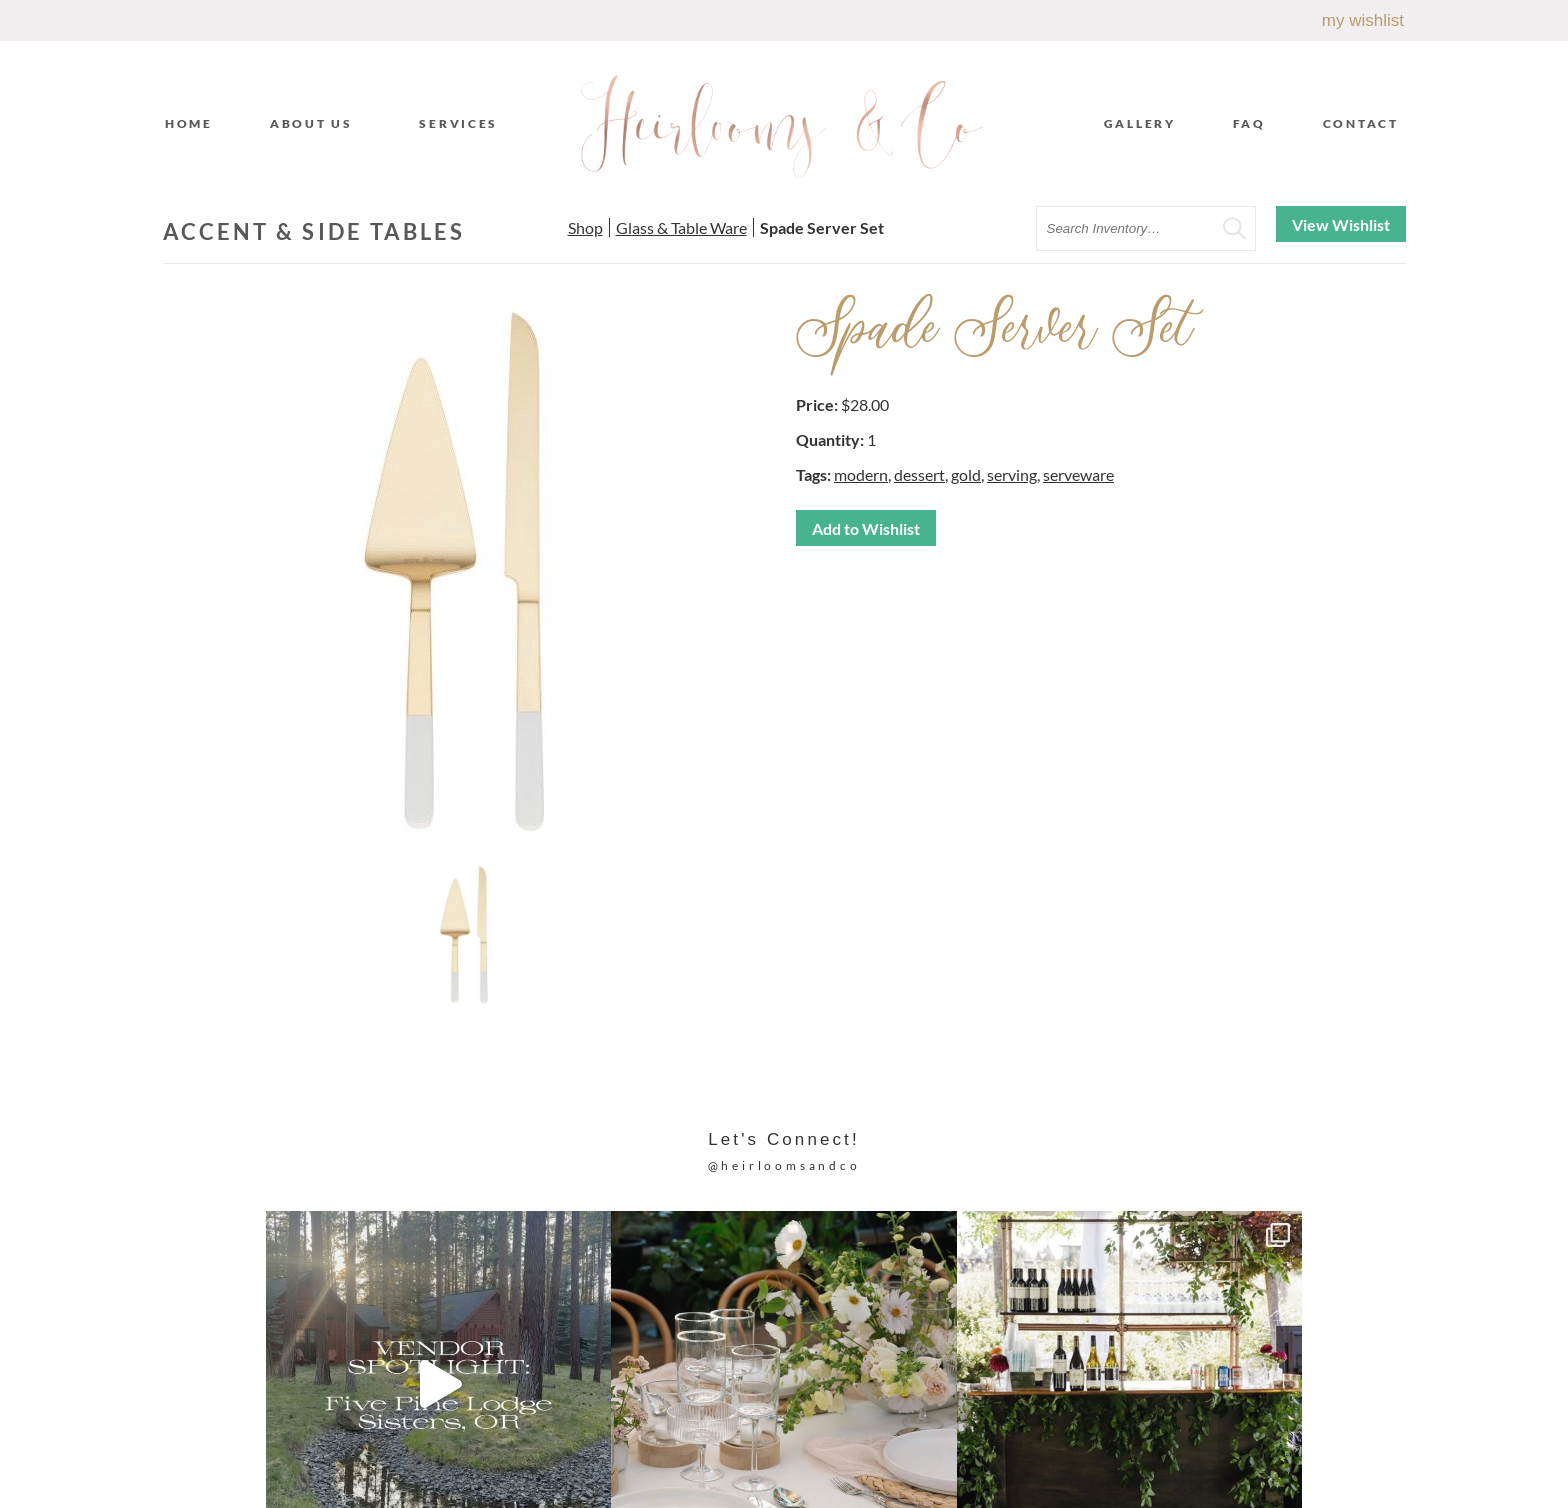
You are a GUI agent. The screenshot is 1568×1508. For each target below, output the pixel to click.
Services (463, 123)
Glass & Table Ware (681, 227)
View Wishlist (1341, 224)
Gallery (1140, 123)
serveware (1078, 474)
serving (1012, 474)
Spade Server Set (822, 227)
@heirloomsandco (784, 1165)
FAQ (1249, 123)
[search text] (1146, 228)
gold (966, 474)
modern (861, 474)
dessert (919, 474)
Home (189, 123)
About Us (316, 123)
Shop (585, 227)
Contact (1361, 123)
